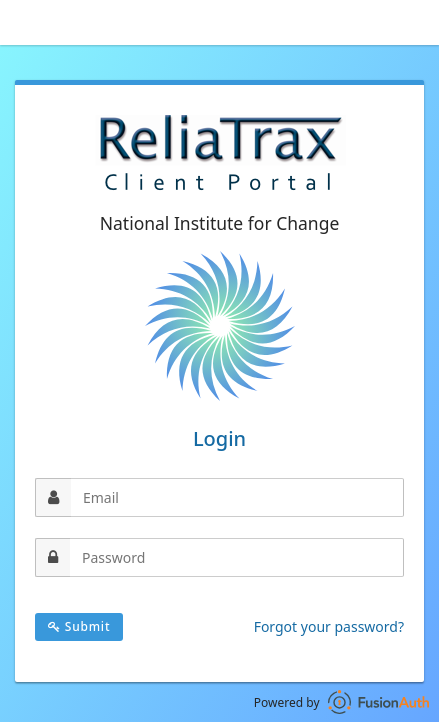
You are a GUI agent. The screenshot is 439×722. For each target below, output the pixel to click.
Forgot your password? (329, 627)
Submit (79, 626)
